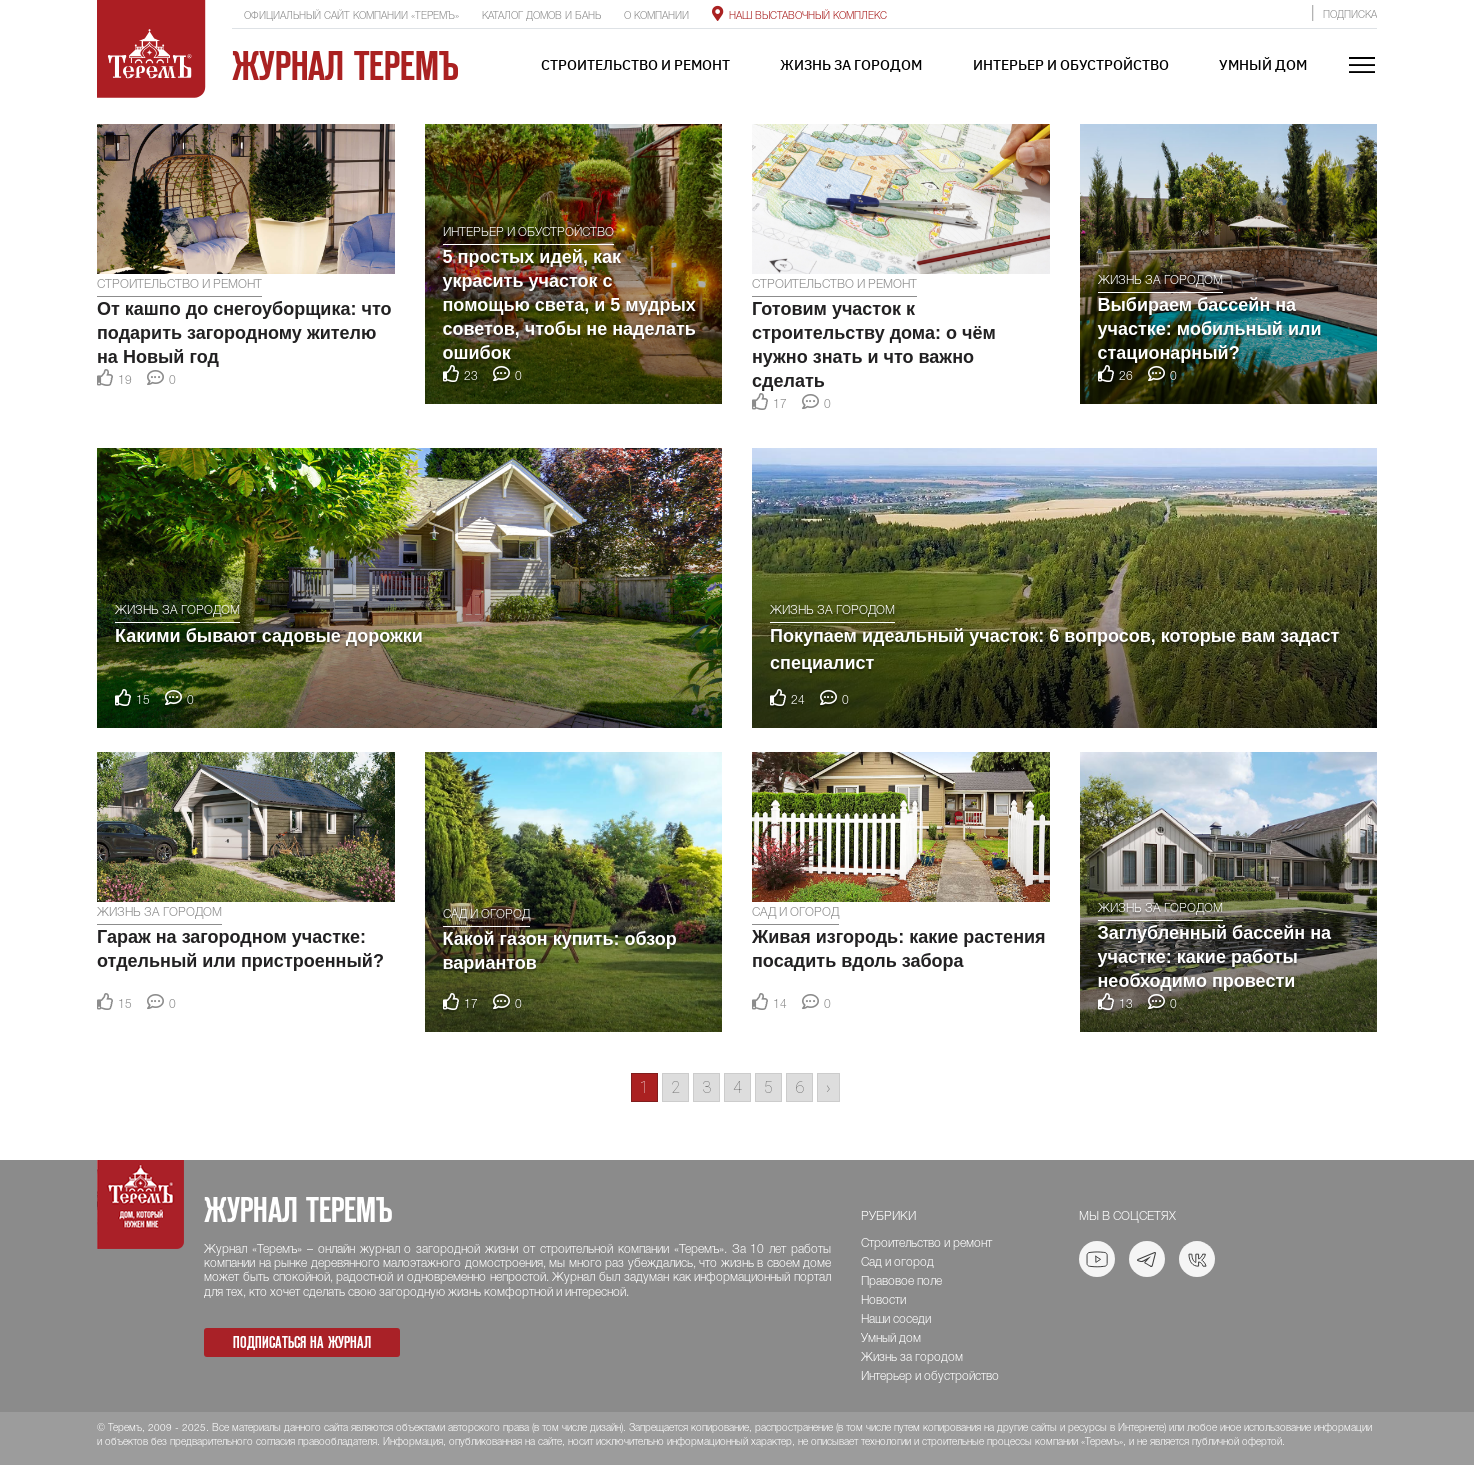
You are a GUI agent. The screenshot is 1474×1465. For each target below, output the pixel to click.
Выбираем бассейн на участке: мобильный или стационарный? (1210, 329)
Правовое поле (901, 1281)
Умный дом (1263, 65)
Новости (883, 1300)
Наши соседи (896, 1319)
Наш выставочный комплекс (799, 16)
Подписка (1350, 15)
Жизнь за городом (851, 65)
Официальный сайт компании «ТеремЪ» (351, 16)
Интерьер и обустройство (1071, 65)
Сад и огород (486, 914)
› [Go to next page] (828, 1087)
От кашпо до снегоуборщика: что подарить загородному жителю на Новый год (244, 333)
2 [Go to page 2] (675, 1087)
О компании (656, 16)
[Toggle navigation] (1362, 66)
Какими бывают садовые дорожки (269, 636)
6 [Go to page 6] (799, 1087)
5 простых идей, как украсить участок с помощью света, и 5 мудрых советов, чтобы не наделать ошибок (569, 305)
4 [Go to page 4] (737, 1087)
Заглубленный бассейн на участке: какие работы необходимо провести (1215, 957)
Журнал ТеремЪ (345, 66)
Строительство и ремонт (635, 65)
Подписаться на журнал (302, 1342)
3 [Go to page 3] (706, 1087)
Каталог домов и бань (541, 16)
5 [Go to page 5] (768, 1087)
